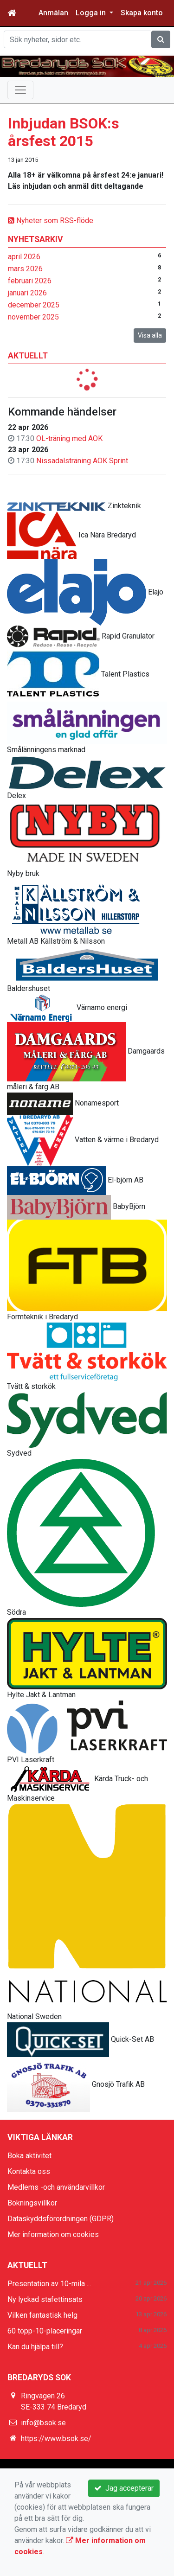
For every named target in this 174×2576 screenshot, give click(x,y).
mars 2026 (25, 268)
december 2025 (33, 304)
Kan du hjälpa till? (35, 2346)
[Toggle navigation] (20, 90)
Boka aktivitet (29, 2155)
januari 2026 (27, 292)
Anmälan (53, 12)
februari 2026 (30, 280)
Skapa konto (142, 12)
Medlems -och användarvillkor (56, 2187)
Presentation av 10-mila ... (49, 2283)
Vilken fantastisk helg (42, 2315)
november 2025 (33, 317)
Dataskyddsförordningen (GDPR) (60, 2218)
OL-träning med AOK (69, 438)
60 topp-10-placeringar (44, 2331)
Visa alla (150, 335)
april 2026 (24, 256)
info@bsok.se (43, 2422)
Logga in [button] (92, 12)
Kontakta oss (28, 2171)
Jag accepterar (124, 2488)
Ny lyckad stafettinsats (45, 2299)
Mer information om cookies (53, 2234)
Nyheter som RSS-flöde (50, 220)
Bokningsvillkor (32, 2203)
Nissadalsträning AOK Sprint (82, 460)
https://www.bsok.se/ (56, 2438)
